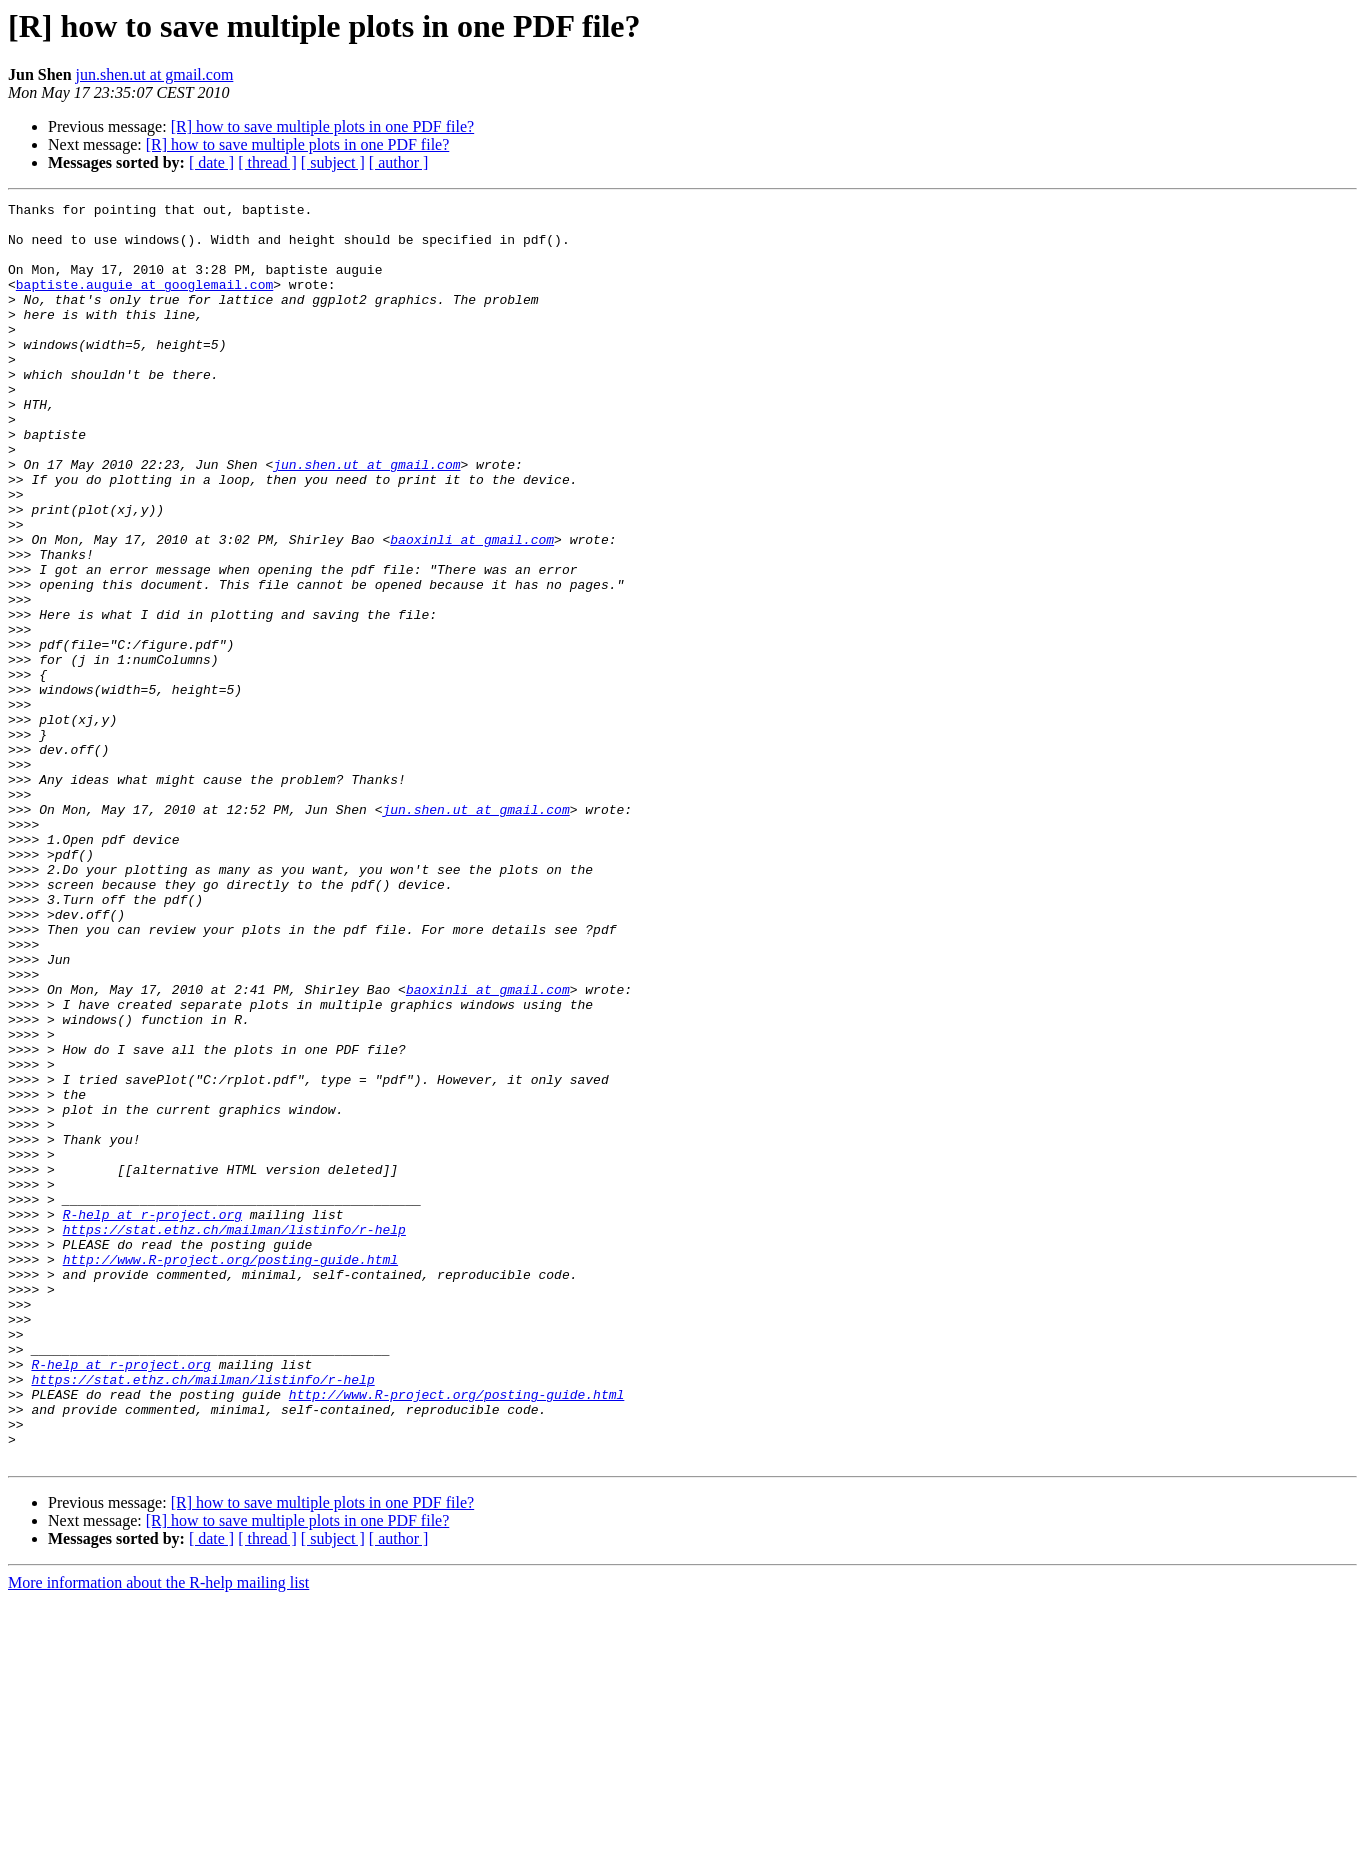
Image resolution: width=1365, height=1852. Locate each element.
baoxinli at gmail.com (472, 608)
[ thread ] (267, 162)
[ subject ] (333, 162)
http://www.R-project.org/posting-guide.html (230, 1472)
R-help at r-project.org (152, 1418)
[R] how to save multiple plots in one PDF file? (323, 126)
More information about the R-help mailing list (158, 1834)
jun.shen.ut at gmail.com (155, 74)
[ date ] (211, 162)
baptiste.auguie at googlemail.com (144, 302)
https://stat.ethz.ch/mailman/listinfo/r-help (234, 1436)
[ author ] (399, 162)
